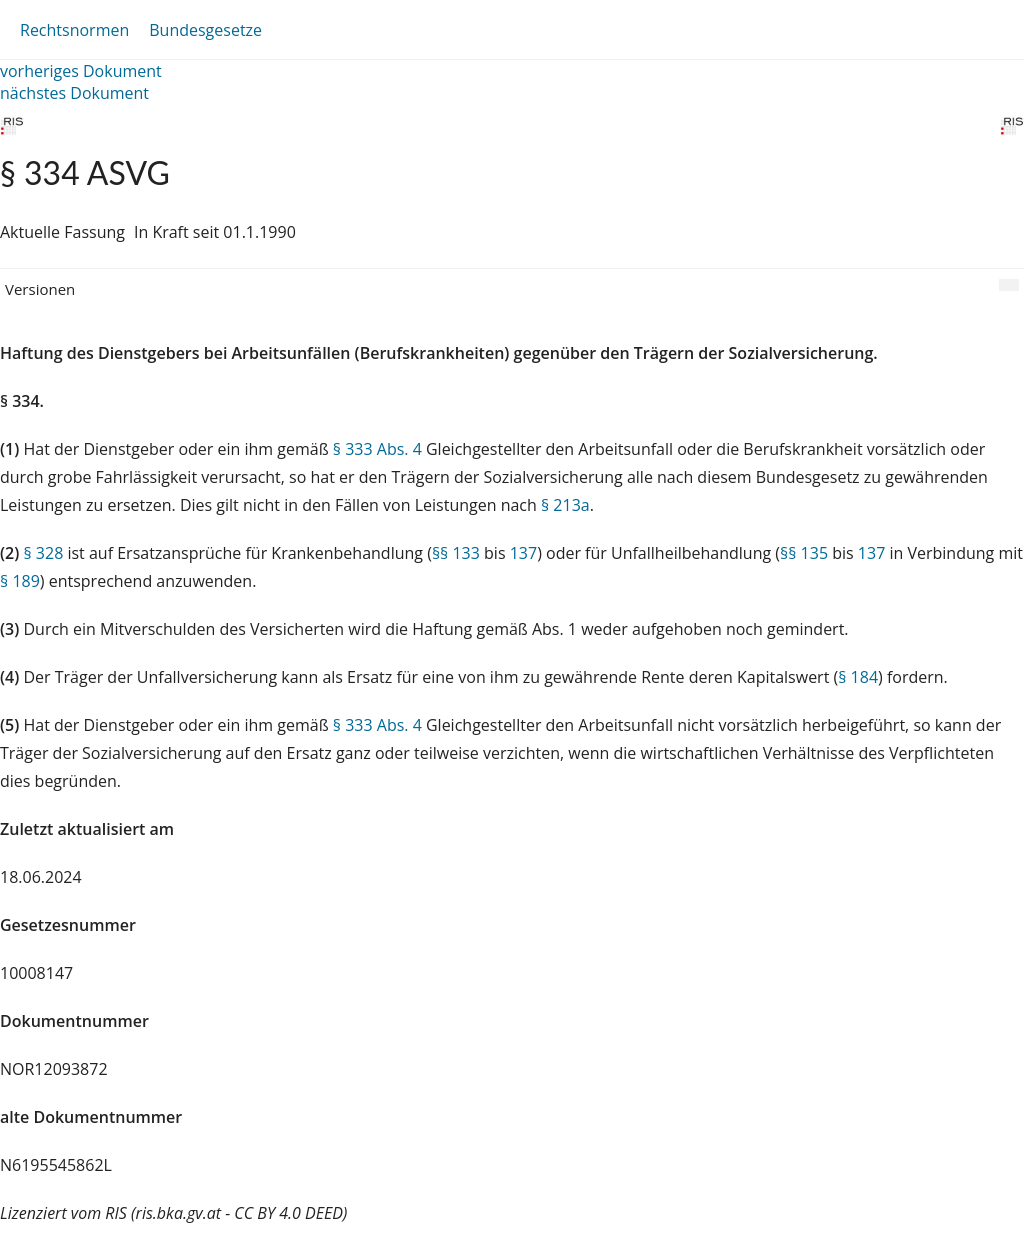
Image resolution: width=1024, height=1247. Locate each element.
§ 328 (43, 553)
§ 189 (20, 581)
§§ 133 (456, 553)
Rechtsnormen (74, 30)
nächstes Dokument (74, 93)
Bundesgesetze (205, 30)
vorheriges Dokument (81, 71)
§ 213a (565, 505)
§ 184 (858, 677)
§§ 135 (804, 553)
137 (523, 553)
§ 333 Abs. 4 (377, 449)
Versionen (40, 289)
